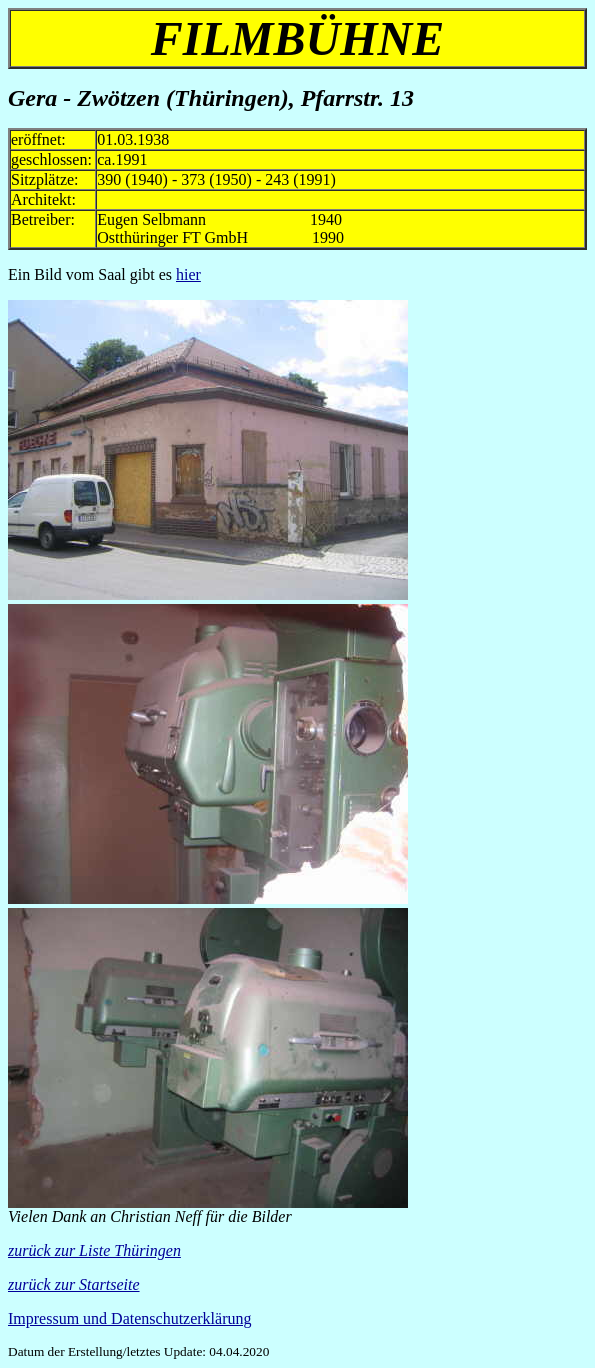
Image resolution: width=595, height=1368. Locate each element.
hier (188, 274)
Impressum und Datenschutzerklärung (129, 1318)
